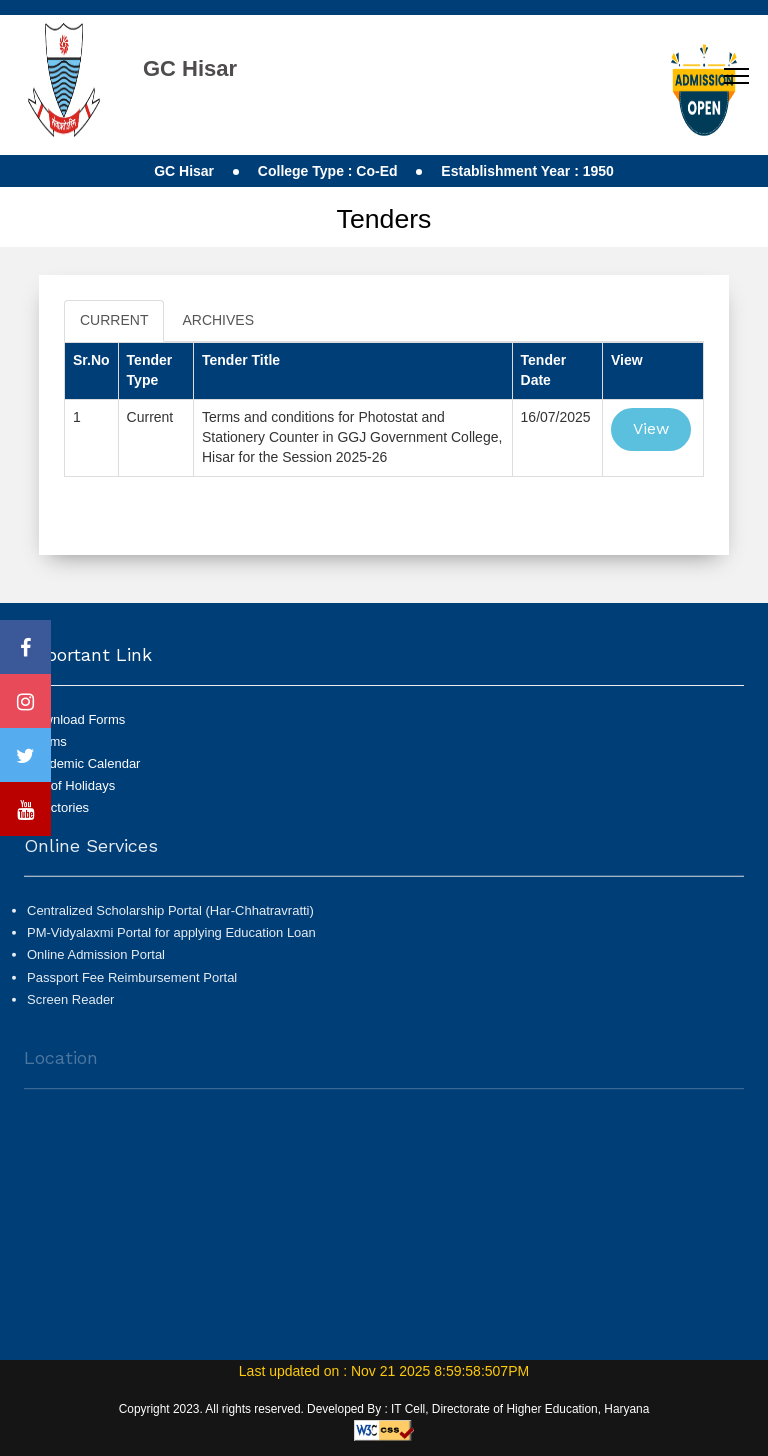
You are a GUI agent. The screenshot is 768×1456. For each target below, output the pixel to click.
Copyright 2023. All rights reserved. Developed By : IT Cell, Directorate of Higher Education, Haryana (384, 1409)
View (651, 428)
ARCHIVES (218, 320)
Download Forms (76, 719)
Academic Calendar (83, 763)
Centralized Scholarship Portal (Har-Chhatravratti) (170, 917)
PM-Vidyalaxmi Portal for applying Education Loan (171, 939)
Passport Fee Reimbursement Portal (132, 983)
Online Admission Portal (96, 961)
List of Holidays (71, 785)
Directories (58, 807)
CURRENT (114, 320)
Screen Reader (70, 1006)
